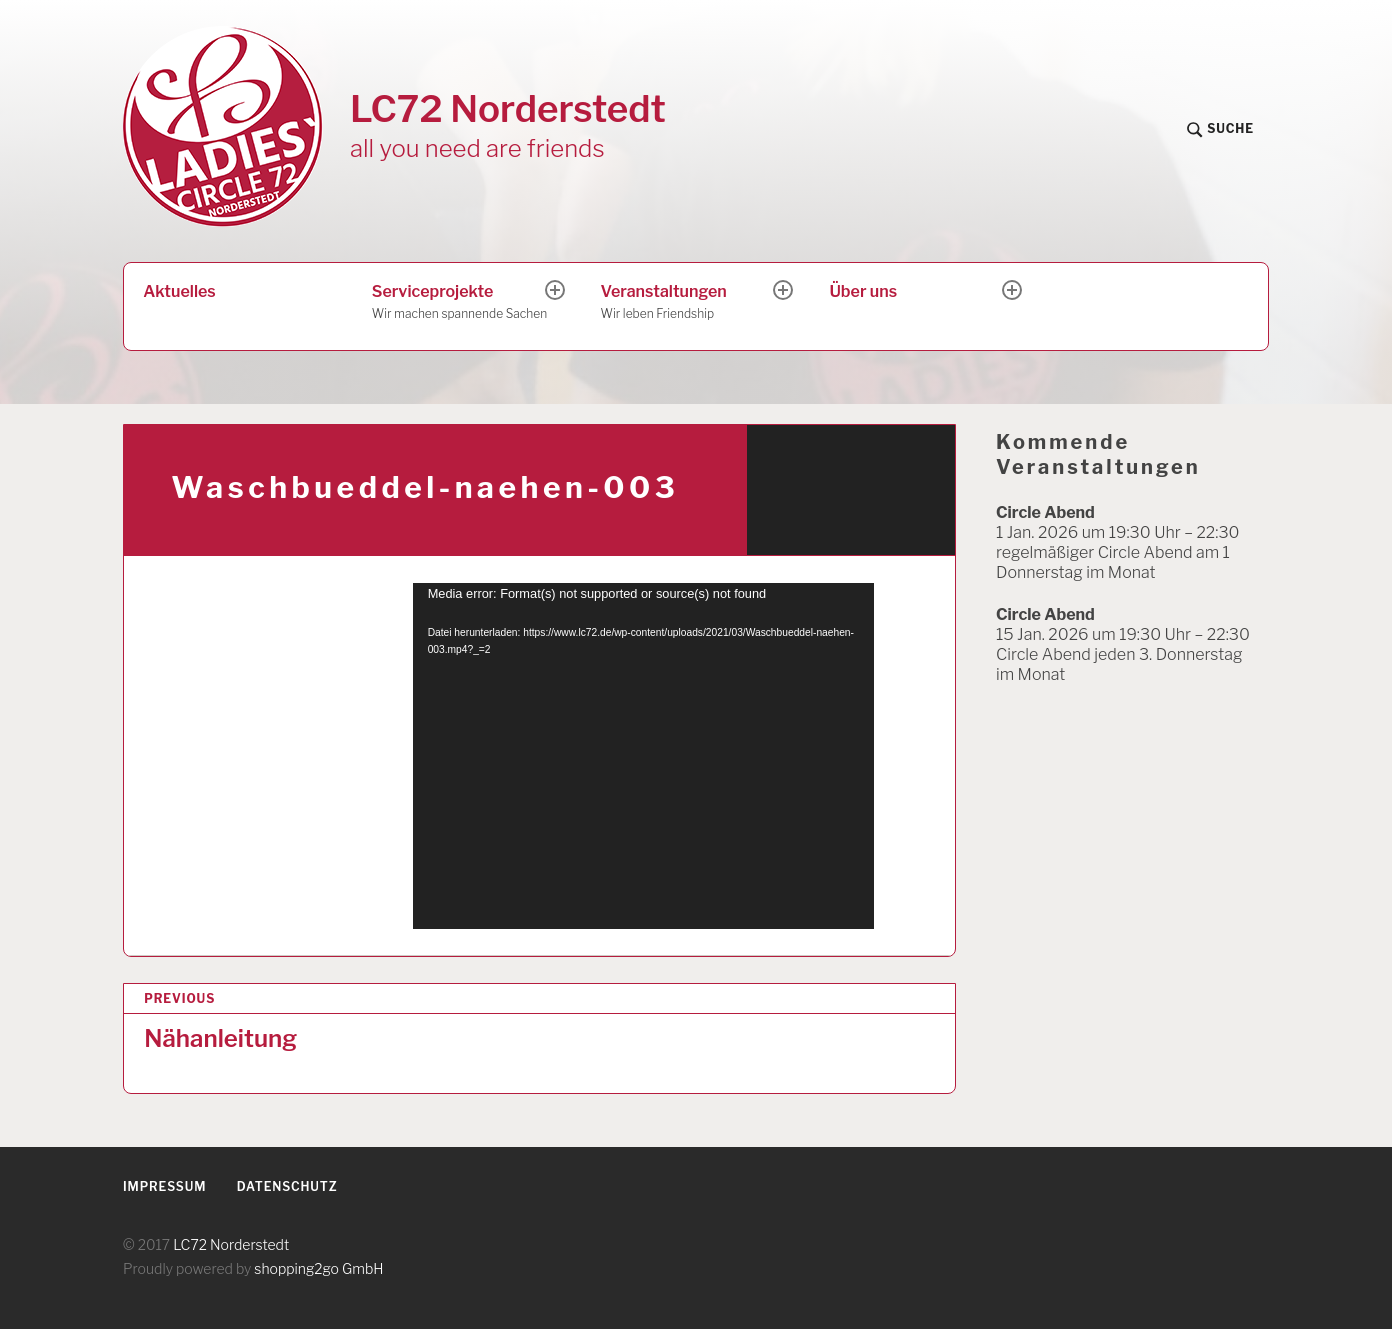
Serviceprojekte (460, 303)
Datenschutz (287, 1186)
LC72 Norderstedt (508, 108)
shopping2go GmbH (318, 1268)
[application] (643, 756)
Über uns (863, 291)
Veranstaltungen (689, 303)
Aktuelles (179, 291)
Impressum (164, 1186)
